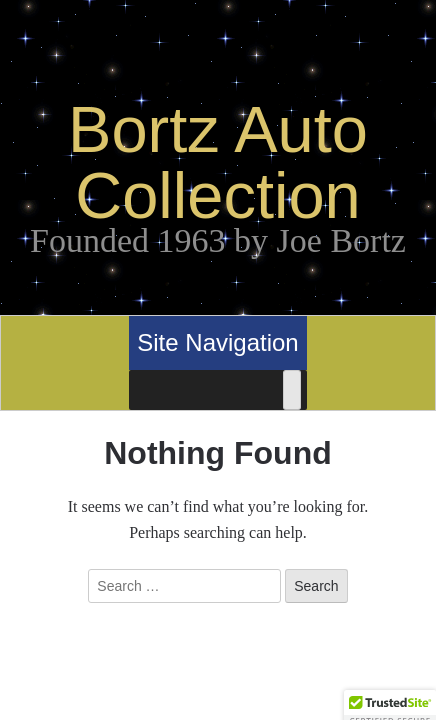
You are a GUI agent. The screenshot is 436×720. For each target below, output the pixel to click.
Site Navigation (217, 342)
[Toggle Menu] (292, 390)
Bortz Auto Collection (218, 162)
